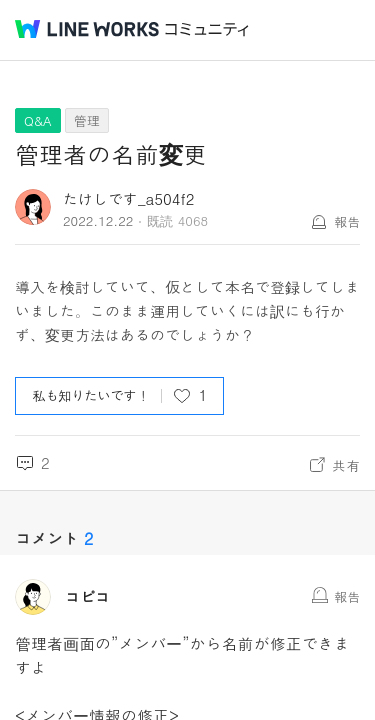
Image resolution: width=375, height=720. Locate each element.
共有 (346, 465)
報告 (347, 221)
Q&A (38, 120)
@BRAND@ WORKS (87, 29)
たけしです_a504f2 (128, 198)
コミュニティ (207, 29)
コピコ (87, 597)
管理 (87, 120)
